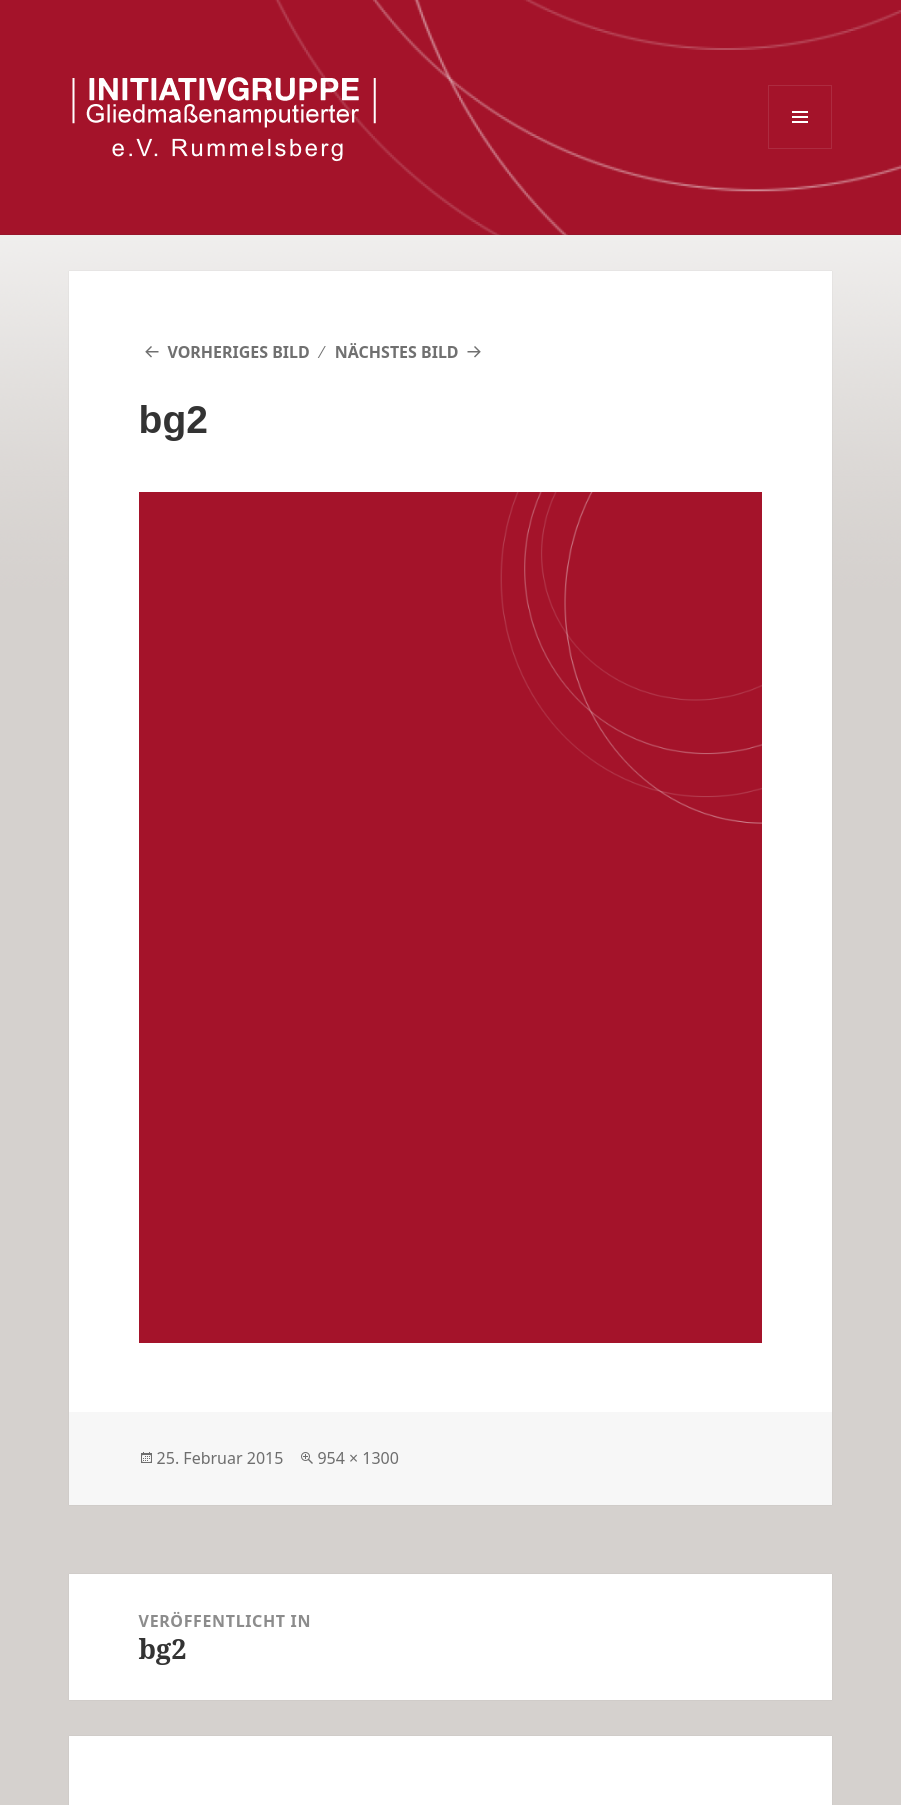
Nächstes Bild (397, 352)
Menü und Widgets (800, 117)
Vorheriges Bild (238, 352)
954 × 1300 (358, 1458)
